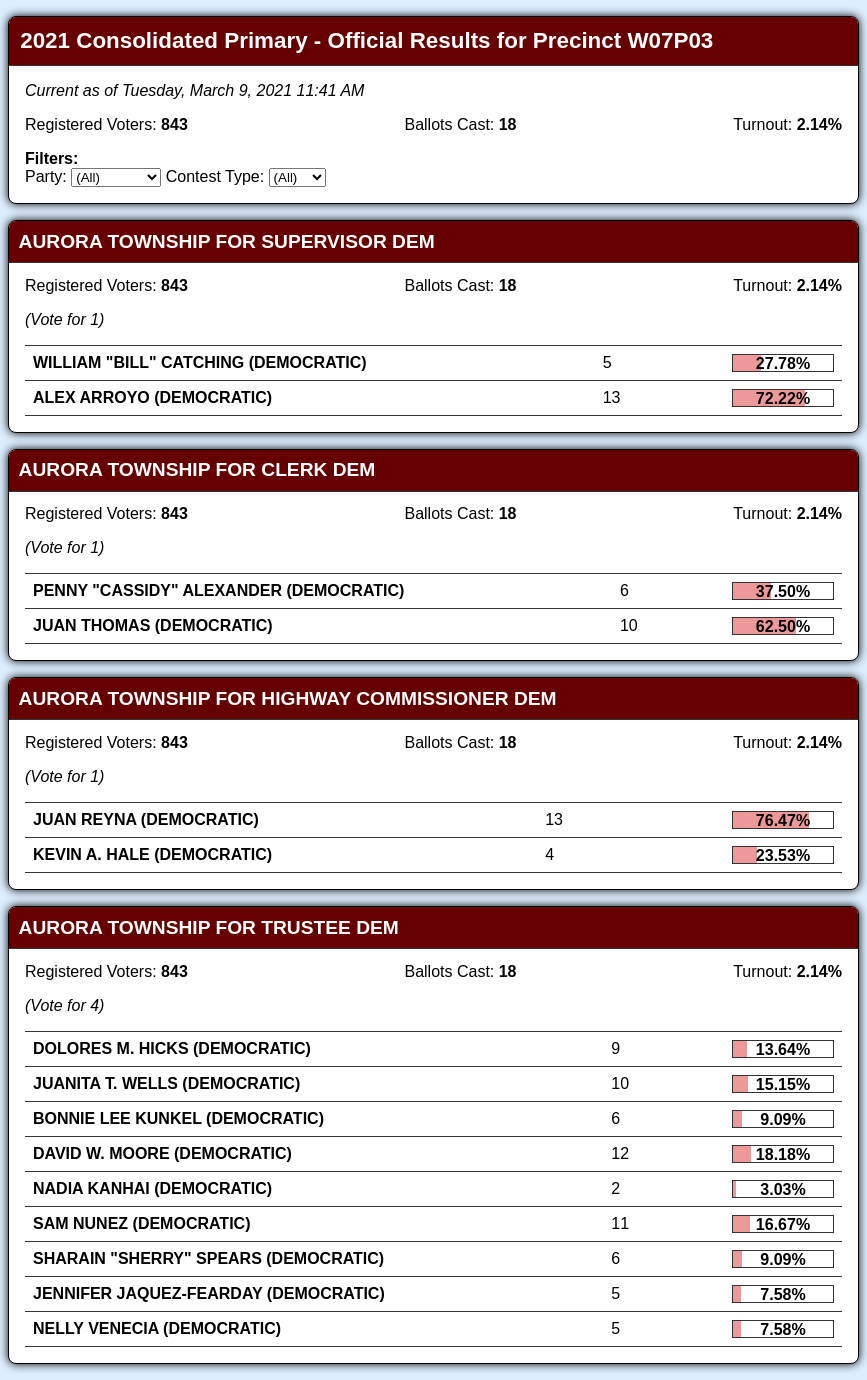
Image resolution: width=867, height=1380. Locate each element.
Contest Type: (215, 176)
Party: (46, 176)
